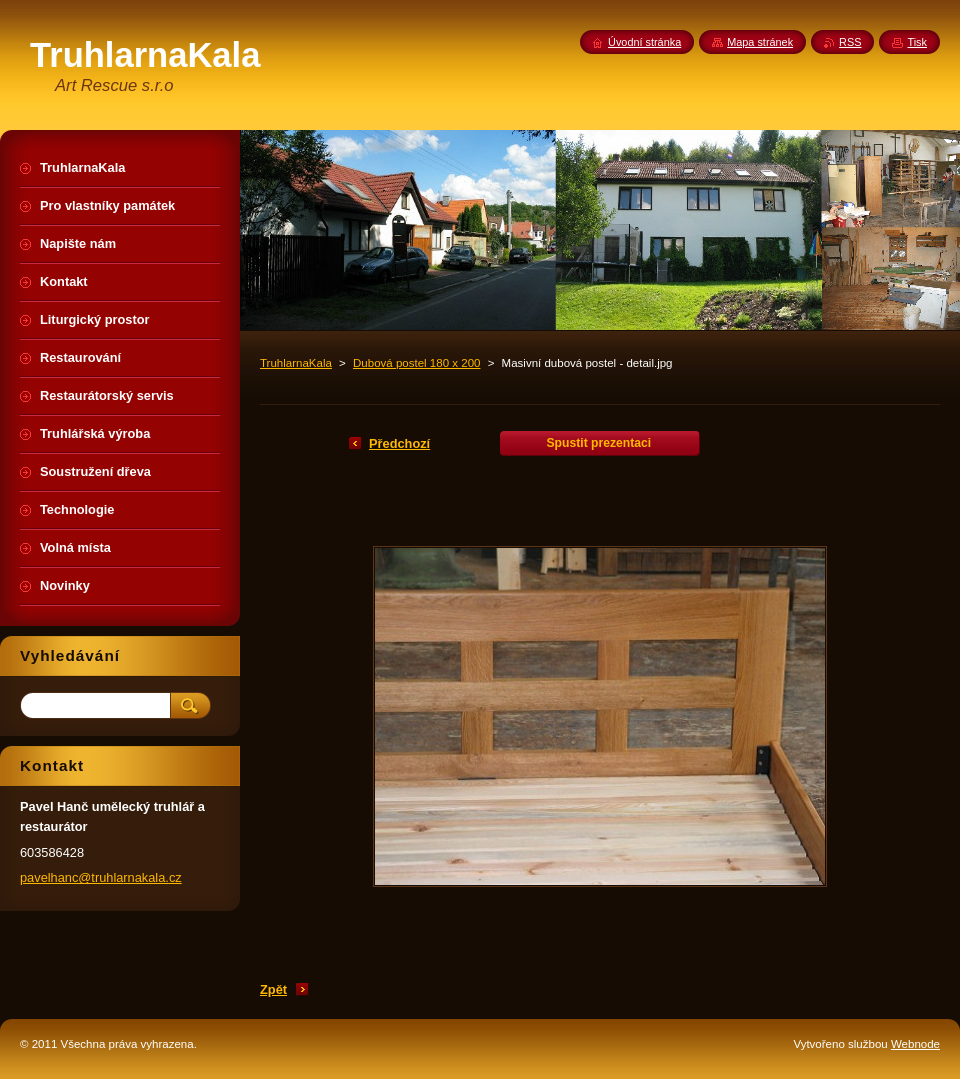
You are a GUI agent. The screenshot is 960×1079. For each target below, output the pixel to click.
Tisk (917, 42)
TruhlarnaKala (296, 363)
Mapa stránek (760, 42)
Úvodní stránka (644, 42)
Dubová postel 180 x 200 (416, 363)
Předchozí (399, 443)
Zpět (273, 989)
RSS (850, 42)
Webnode (915, 1044)
